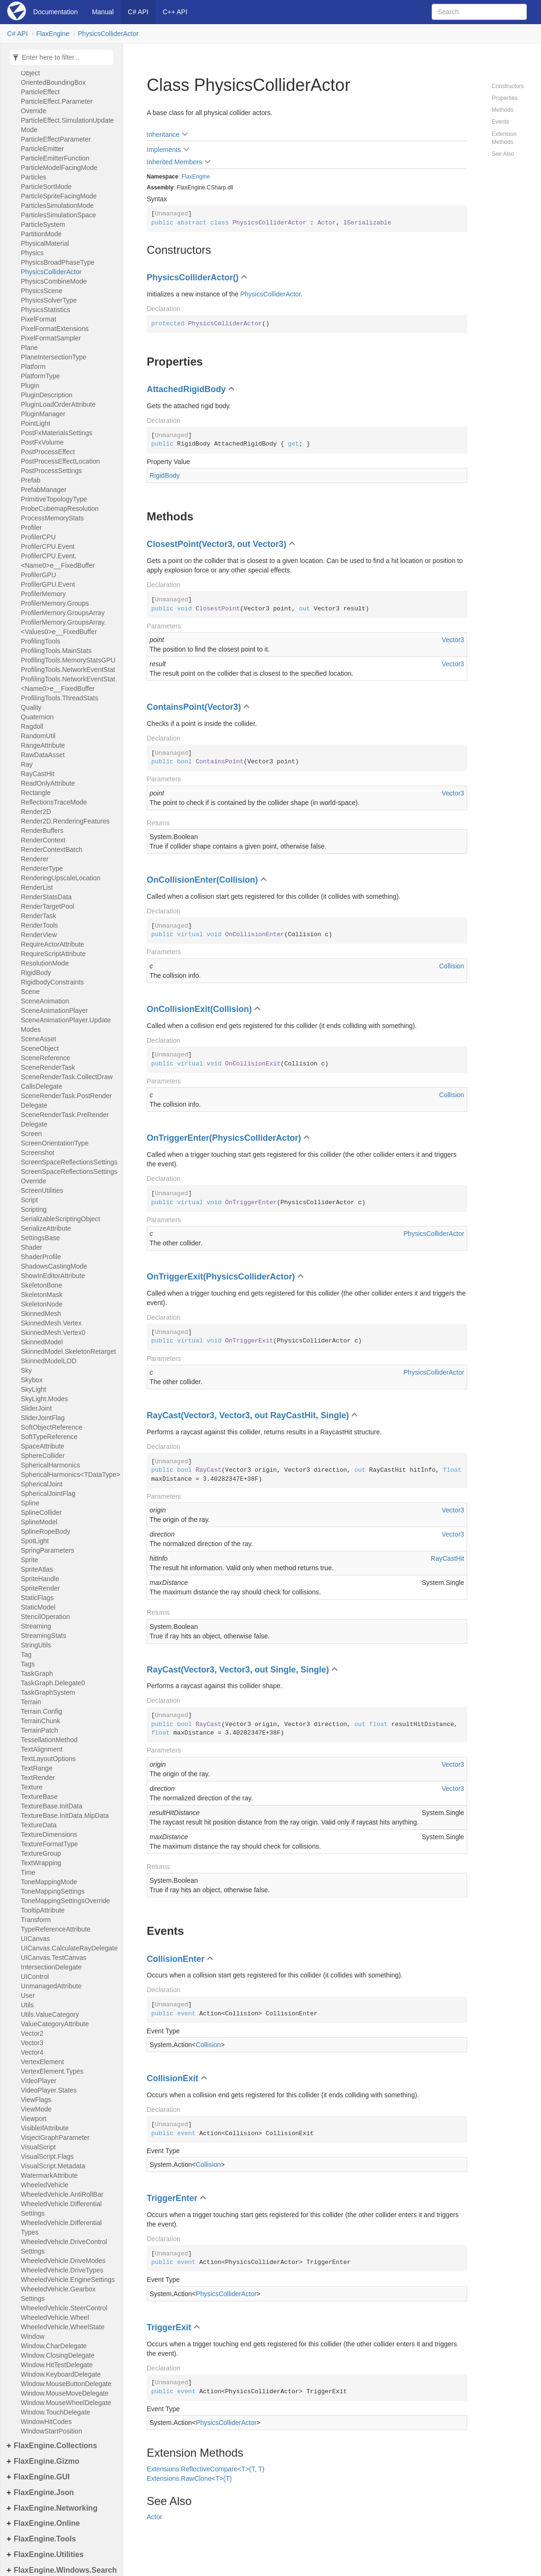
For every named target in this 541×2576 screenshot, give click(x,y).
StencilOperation (45, 1616)
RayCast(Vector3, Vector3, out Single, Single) (238, 1669)
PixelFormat (38, 319)
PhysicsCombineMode (54, 281)
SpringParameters (47, 1550)
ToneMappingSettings (53, 1891)
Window (32, 2336)
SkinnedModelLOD (49, 1361)
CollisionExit (172, 2078)
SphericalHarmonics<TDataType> (69, 1474)
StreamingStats (43, 1635)
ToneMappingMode (49, 1882)
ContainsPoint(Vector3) (194, 707)
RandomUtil (38, 736)
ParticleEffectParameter (56, 139)
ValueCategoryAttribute (55, 2024)
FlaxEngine (52, 33)
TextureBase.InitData (51, 1806)
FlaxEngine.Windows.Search (65, 2570)
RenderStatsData (46, 897)
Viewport (33, 2118)
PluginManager (43, 414)
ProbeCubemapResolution (59, 508)
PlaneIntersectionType (54, 357)
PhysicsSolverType (49, 300)
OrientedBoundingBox (53, 82)
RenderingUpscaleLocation (60, 878)
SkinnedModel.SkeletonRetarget (68, 1351)
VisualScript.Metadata (53, 2166)
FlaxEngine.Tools (45, 2539)
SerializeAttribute (46, 1228)
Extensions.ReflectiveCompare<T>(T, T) (206, 2469)
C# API (138, 12)
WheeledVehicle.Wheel (55, 2317)
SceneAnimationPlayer (54, 1010)
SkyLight (33, 1389)
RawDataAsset (43, 755)
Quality (31, 707)
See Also (503, 154)
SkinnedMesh (41, 1313)
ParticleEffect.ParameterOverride (56, 106)
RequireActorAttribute (52, 944)
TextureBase (39, 1796)
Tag (26, 1654)
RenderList (37, 887)
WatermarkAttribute (49, 2175)
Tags (28, 1664)
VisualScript (38, 2147)
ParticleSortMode (46, 186)
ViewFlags (36, 2099)
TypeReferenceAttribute (55, 1929)
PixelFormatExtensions (55, 328)
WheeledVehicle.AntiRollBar (62, 2194)
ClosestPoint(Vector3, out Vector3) (216, 544)
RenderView (39, 935)
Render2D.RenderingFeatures (65, 821)
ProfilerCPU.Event (48, 546)
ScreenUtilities (42, 1190)
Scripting (33, 1209)
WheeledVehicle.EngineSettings (68, 2279)
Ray (27, 764)
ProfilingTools (40, 641)
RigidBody (36, 972)
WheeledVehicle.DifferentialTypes (61, 2227)
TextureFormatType (49, 1844)
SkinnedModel (42, 1342)
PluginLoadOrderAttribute (58, 404)
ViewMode (36, 2109)
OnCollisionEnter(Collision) (202, 880)
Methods (503, 110)
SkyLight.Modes (44, 1399)
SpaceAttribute (42, 1446)
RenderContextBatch (51, 849)
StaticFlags (37, 1597)
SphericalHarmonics (50, 1465)
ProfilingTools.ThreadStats (59, 698)
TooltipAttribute (43, 1910)
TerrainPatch (39, 1730)
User (28, 1995)
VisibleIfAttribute (45, 2128)
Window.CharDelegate (54, 2346)
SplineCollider (41, 1512)
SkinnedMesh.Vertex (51, 1323)
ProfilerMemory (43, 594)
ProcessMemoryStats (52, 518)
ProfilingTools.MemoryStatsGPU (68, 660)
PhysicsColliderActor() (193, 277)
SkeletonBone (41, 1285)
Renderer (34, 859)
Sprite (29, 1560)
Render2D (36, 811)
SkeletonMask (41, 1294)
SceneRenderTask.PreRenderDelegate (65, 1119)
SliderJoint (36, 1408)
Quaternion (37, 717)
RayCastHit (37, 774)
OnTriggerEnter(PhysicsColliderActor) (224, 1138)
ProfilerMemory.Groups (55, 603)
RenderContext (43, 840)
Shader (31, 1247)
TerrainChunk (40, 1721)
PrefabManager (44, 489)
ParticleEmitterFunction (55, 158)
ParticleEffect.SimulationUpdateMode (67, 125)
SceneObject (40, 1048)
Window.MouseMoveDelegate (64, 2393)
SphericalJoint (41, 1484)
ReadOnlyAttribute (48, 783)
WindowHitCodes (46, 2421)
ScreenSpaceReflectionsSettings (69, 1162)
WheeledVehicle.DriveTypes (62, 2270)
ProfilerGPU (38, 575)
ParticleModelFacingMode (59, 167)
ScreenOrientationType (55, 1143)
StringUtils (36, 1645)
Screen (31, 1133)
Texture (32, 1787)
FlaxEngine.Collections (55, 2446)
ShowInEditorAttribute (53, 1275)
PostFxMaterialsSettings (56, 433)
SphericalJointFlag (48, 1493)
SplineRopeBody (45, 1531)
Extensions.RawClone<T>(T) (189, 2478)
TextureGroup (41, 1853)
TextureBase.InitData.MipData (65, 1815)
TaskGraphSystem (48, 1692)
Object (30, 73)
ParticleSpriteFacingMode (59, 196)
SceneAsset (38, 1039)
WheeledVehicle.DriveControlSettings (64, 2246)
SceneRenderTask (48, 1067)
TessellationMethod (49, 1740)
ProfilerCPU (38, 537)
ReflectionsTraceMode (54, 802)
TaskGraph (37, 1673)
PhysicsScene (41, 291)
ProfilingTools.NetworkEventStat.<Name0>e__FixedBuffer (69, 683)
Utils (27, 2005)
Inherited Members (174, 162)
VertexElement (42, 2062)
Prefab (30, 480)
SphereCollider (43, 1455)
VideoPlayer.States (49, 2090)
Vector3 (32, 2043)
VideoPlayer (38, 2080)
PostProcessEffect (48, 452)
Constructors (508, 86)
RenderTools (39, 925)
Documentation (55, 12)
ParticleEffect (40, 92)
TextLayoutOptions (48, 1758)
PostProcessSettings (51, 470)
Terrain (31, 1702)
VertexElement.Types (52, 2071)
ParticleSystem (43, 224)
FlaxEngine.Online (47, 2523)
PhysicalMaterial (45, 243)
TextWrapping (41, 1863)
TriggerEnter (172, 2198)
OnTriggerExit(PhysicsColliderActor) (221, 1276)
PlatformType (40, 376)
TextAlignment (41, 1749)
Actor (154, 2517)
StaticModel (38, 1607)
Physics (32, 253)
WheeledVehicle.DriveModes (63, 2260)
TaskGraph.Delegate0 (53, 1683)
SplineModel (39, 1522)
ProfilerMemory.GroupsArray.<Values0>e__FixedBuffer (63, 626)
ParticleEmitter (42, 148)
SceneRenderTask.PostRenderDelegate (66, 1100)
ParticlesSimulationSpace (58, 215)
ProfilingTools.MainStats (56, 650)
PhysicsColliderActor (108, 33)
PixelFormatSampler (51, 338)
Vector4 (32, 2052)
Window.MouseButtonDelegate (66, 2384)
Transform (36, 1919)
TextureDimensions (49, 1834)
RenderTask (38, 916)
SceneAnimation (45, 1001)
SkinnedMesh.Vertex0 (53, 1332)
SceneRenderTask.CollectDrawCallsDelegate (67, 1081)
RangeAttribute (43, 745)
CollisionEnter (175, 1959)
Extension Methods (504, 138)
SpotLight (35, 1541)
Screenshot (37, 1152)
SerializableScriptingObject (60, 1219)
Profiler (31, 527)
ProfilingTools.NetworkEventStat (68, 669)
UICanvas (35, 1938)
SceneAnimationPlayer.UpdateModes (66, 1024)
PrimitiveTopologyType (54, 499)
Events (500, 121)
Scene (30, 991)
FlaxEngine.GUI (42, 2477)
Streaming (36, 1626)
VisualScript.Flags (47, 2156)
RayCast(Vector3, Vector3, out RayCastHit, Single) (248, 1415)
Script (29, 1200)
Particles (33, 177)
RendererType (42, 868)
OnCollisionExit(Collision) (199, 1009)
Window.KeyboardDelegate (61, 2374)
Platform (33, 366)
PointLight (35, 423)
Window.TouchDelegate (55, 2412)
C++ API (175, 12)
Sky (26, 1370)
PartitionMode (41, 234)
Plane (29, 347)
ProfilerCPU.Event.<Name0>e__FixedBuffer (58, 560)
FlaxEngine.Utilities (49, 2554)
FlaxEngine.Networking (56, 2508)
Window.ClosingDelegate (58, 2355)
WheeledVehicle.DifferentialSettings (61, 2208)
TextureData (39, 1825)
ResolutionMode (45, 963)
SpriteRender (40, 1588)
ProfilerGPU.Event (48, 584)
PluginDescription (46, 395)
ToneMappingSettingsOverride (65, 1901)
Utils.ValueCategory (50, 2014)
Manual (103, 12)
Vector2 (32, 2033)
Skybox (32, 1380)
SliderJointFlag (43, 1418)
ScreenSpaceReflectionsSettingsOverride (69, 1176)
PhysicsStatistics (45, 309)
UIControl (35, 1976)
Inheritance (163, 134)
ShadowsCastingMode (54, 1266)
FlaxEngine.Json (44, 2492)
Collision (451, 966)
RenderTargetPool (47, 906)
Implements (164, 149)
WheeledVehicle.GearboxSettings (58, 2293)
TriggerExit (169, 2327)
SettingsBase (40, 1238)
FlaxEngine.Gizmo (47, 2461)
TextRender (38, 1777)
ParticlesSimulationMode (57, 205)
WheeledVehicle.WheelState (63, 2327)
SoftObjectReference (51, 1427)
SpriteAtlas (37, 1569)
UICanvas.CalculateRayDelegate (69, 1948)
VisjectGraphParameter (55, 2137)
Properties (505, 98)
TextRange (37, 1768)
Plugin (30, 385)
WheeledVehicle (44, 2185)
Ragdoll (32, 726)
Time (28, 1872)
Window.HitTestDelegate (57, 2365)
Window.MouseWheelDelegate (66, 2402)
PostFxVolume (42, 442)
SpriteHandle (40, 1579)
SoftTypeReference (49, 1436)
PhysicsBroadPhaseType (58, 262)
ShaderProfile (41, 1257)
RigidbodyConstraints (52, 982)
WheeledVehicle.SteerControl (64, 2308)
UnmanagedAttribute (51, 1986)
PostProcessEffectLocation (60, 461)
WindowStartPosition (51, 2431)
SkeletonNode (41, 1304)
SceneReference (45, 1058)
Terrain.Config (41, 1711)
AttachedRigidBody (186, 389)
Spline (30, 1503)
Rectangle (36, 792)
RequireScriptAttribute (53, 953)
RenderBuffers (42, 830)
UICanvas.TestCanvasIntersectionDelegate (54, 1962)
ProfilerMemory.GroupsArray (63, 613)
